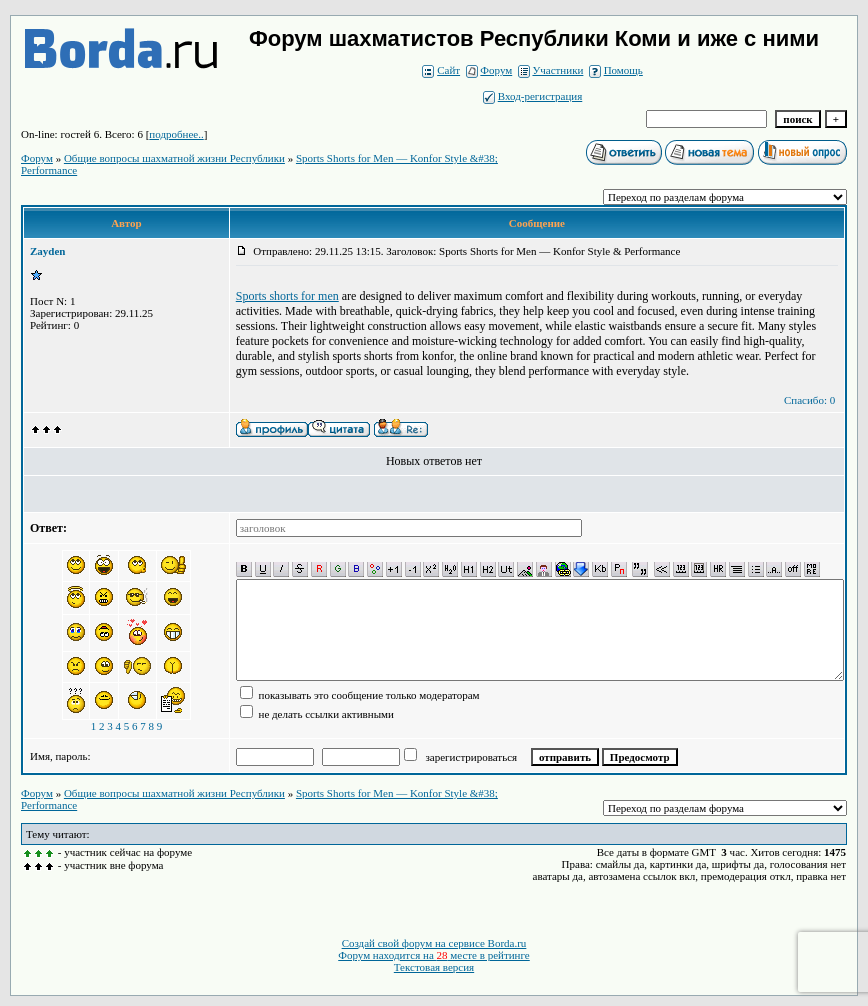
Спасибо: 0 (809, 400)
